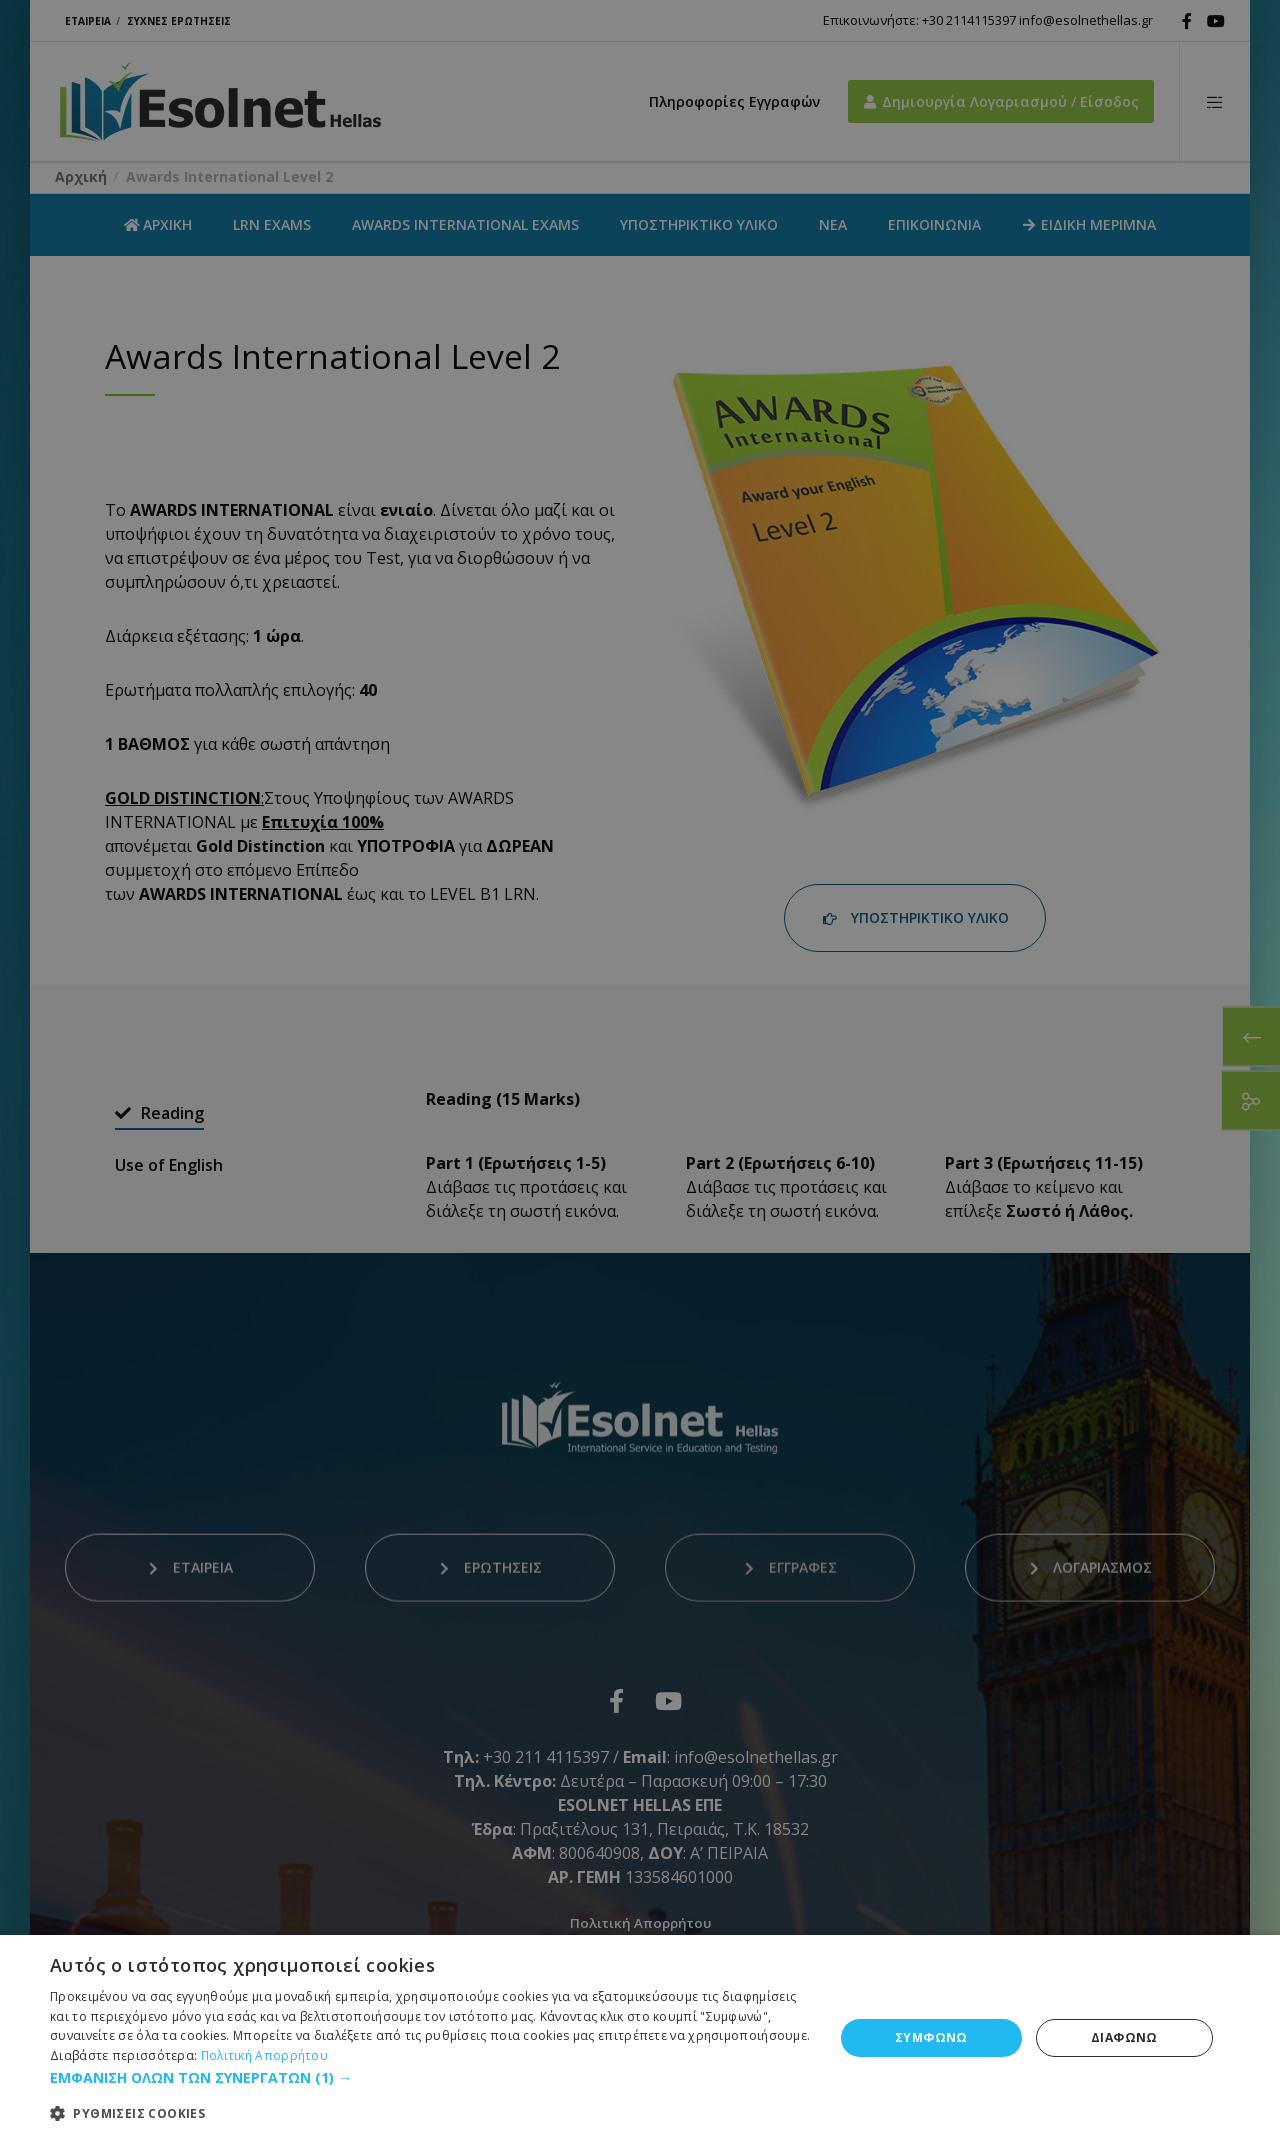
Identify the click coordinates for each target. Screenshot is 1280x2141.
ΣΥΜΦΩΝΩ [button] (931, 2037)
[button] (430, 2078)
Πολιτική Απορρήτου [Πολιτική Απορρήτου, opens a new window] (264, 2055)
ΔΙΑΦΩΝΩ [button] (1124, 2037)
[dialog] (640, 1070)
